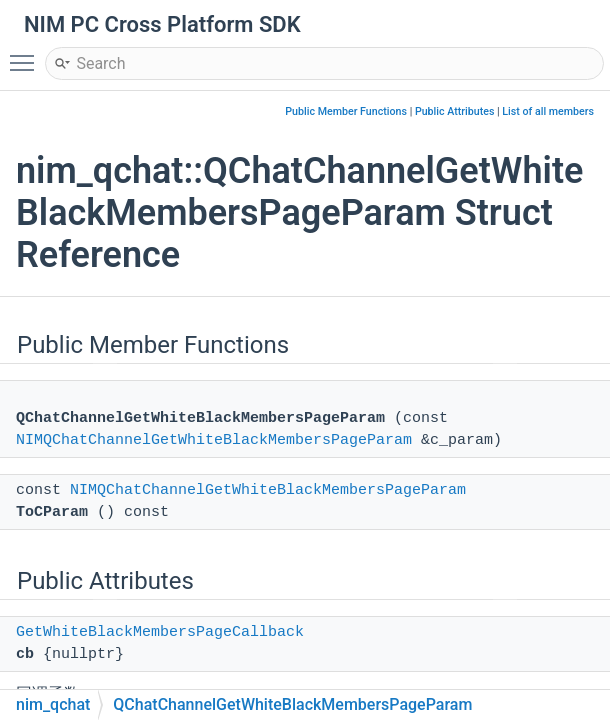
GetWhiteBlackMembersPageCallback (160, 632)
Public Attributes (455, 111)
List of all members (548, 111)
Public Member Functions (346, 111)
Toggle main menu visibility (27, 54)
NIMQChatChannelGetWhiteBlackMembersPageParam (214, 440)
